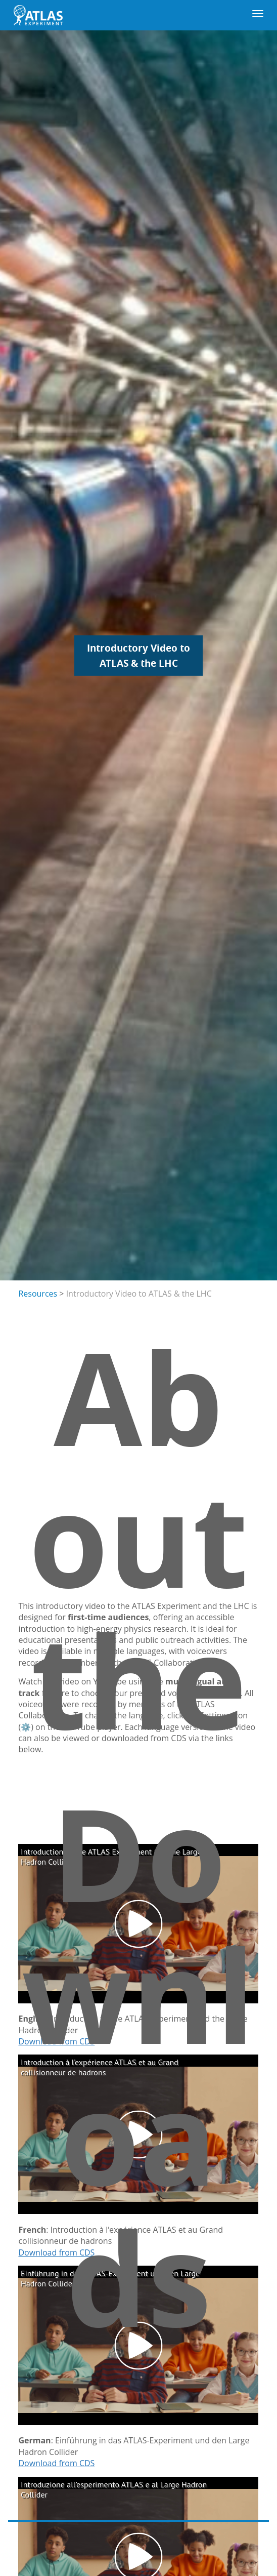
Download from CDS (56, 2463)
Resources (37, 1293)
